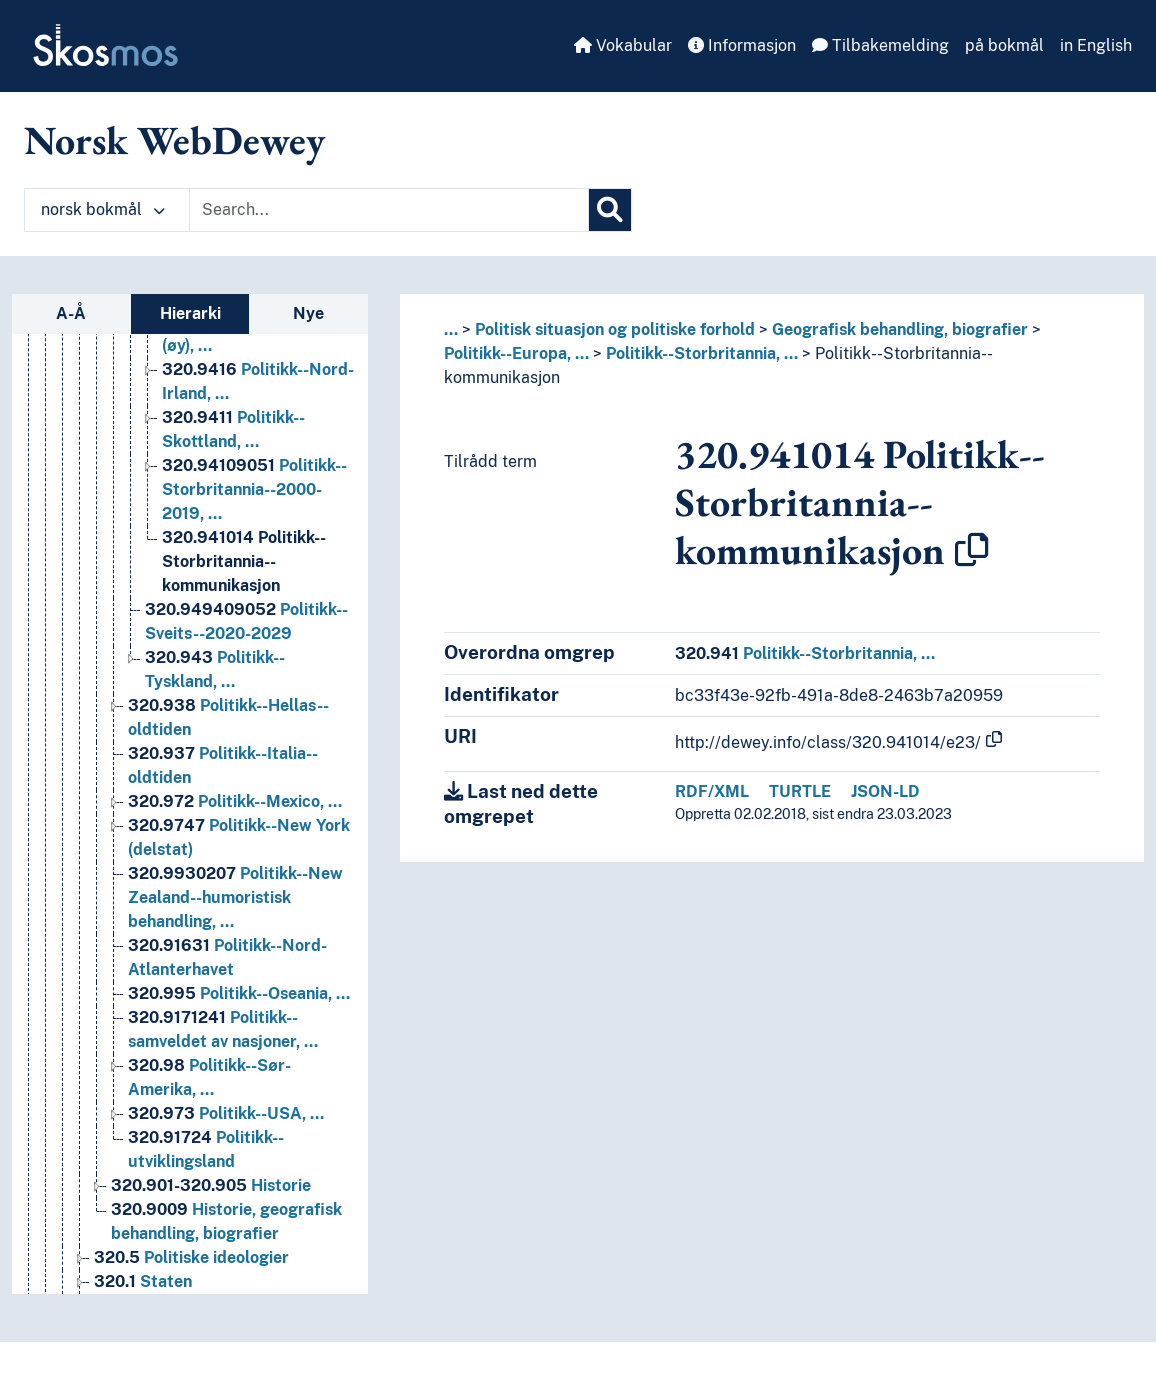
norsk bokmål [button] (103, 209)
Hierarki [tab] (190, 313)
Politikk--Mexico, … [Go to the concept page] (235, 829)
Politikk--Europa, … (516, 353)
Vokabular (623, 45)
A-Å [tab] (71, 313)
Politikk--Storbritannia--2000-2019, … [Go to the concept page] (254, 517)
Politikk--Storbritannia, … (702, 353)
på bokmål (1004, 45)
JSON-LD (885, 791)
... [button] (451, 329)
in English (1096, 45)
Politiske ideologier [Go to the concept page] (191, 1285)
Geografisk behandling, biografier (900, 329)
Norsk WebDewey (174, 140)
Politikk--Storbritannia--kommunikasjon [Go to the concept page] (244, 589)
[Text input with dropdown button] (389, 210)
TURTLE (800, 791)
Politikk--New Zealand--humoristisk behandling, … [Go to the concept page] (235, 925)
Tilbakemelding (880, 45)
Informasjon (742, 45)
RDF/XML (712, 791)
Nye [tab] (308, 313)
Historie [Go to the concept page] (211, 1213)
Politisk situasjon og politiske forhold (615, 329)
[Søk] (610, 210)
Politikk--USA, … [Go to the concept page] (226, 1141)
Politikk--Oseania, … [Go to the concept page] (239, 1021)
